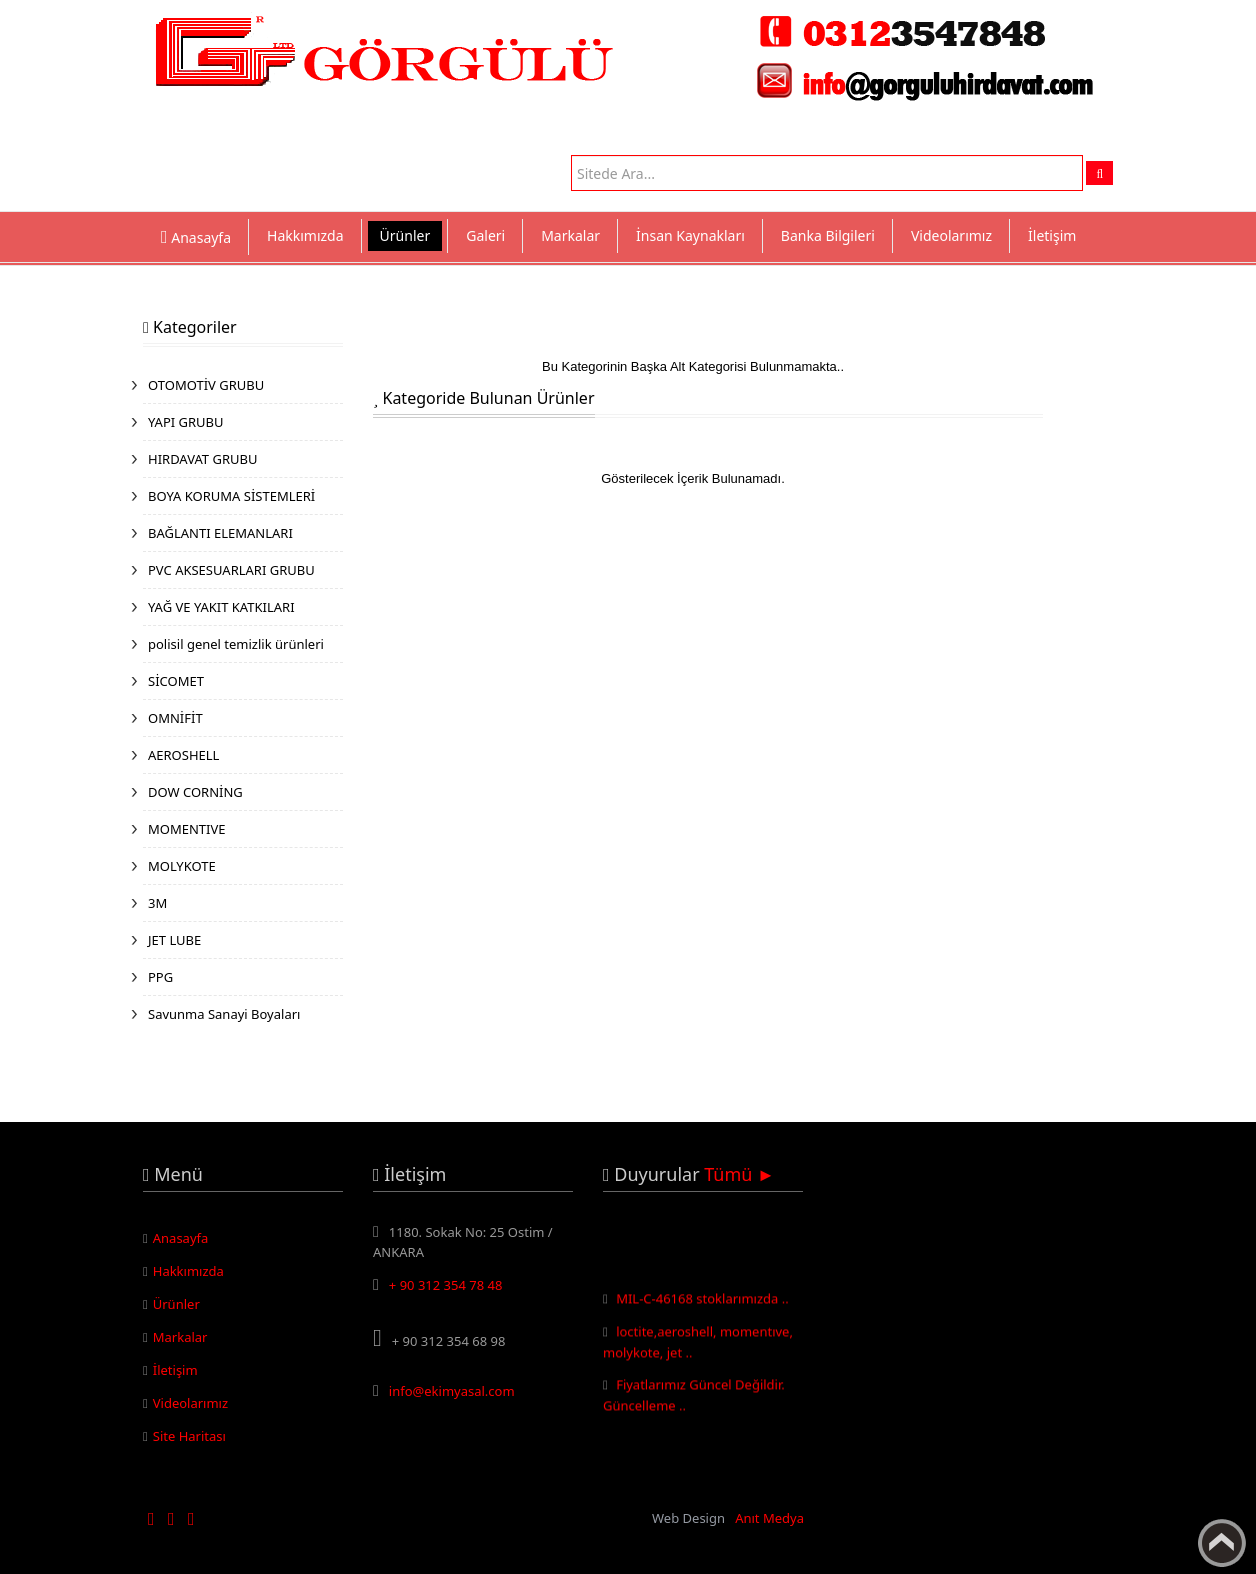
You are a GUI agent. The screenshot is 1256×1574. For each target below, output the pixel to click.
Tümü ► (739, 1174)
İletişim (1052, 235)
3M (157, 903)
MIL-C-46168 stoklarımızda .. (702, 1301)
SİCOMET (176, 681)
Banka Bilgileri (828, 235)
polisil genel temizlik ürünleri (236, 644)
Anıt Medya (769, 1518)
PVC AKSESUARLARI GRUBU (231, 570)
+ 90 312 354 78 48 (446, 1285)
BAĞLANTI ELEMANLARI (220, 533)
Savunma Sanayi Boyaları (224, 1014)
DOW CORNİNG (195, 792)
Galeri (485, 235)
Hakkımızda (305, 235)
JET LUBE (174, 940)
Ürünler (405, 235)
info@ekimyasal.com (452, 1391)
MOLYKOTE (182, 866)
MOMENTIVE (187, 829)
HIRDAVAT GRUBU (202, 459)
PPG (160, 977)
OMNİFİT (175, 718)
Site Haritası (189, 1436)
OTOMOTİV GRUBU (206, 385)
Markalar (570, 235)
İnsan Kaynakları (690, 235)
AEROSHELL (183, 755)
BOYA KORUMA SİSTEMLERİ (231, 496)
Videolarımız (951, 235)
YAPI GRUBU (186, 422)
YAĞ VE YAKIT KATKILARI (221, 607)
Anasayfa (181, 1238)
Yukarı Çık (1222, 1543)
